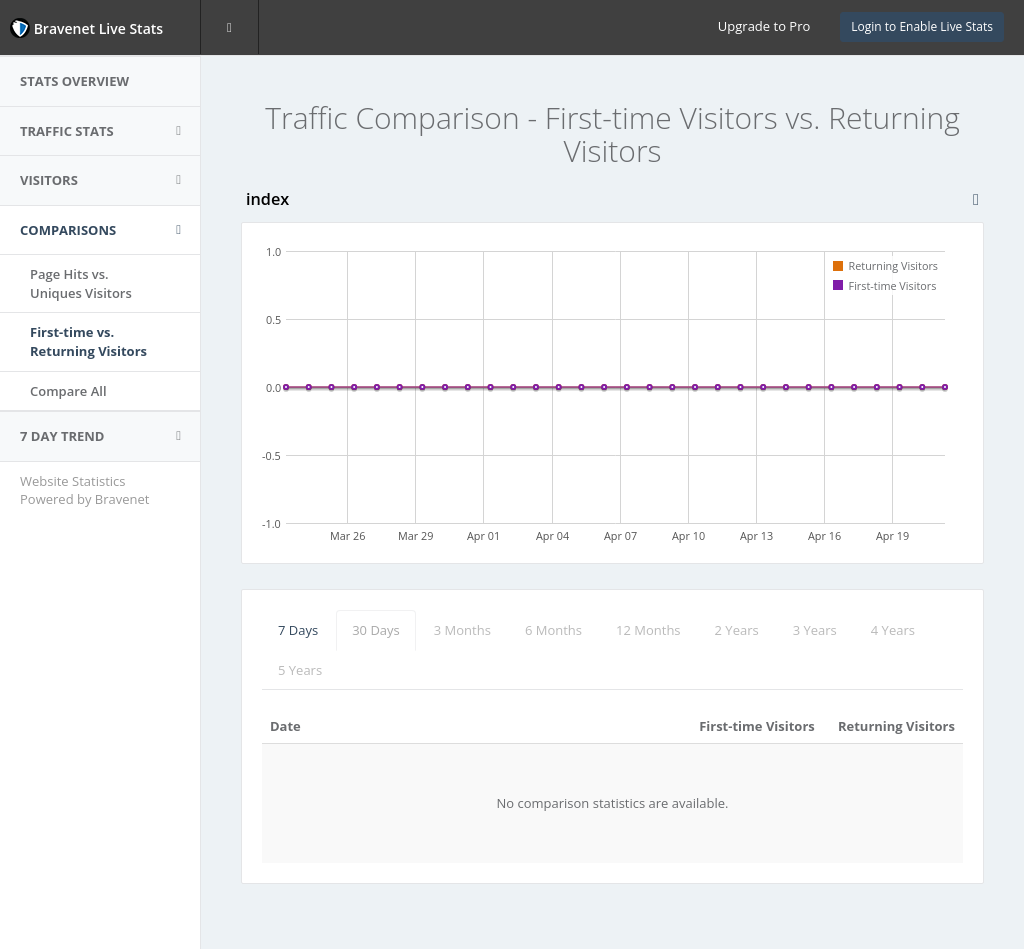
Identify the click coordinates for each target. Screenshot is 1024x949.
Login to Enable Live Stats (922, 26)
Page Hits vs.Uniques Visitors (81, 283)
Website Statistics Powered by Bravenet (84, 490)
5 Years (300, 670)
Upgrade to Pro (764, 26)
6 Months (553, 630)
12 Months (648, 630)
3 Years (815, 630)
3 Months (462, 630)
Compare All (68, 391)
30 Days (376, 630)
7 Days (298, 630)
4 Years (893, 630)
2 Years (737, 630)
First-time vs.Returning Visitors (88, 341)
